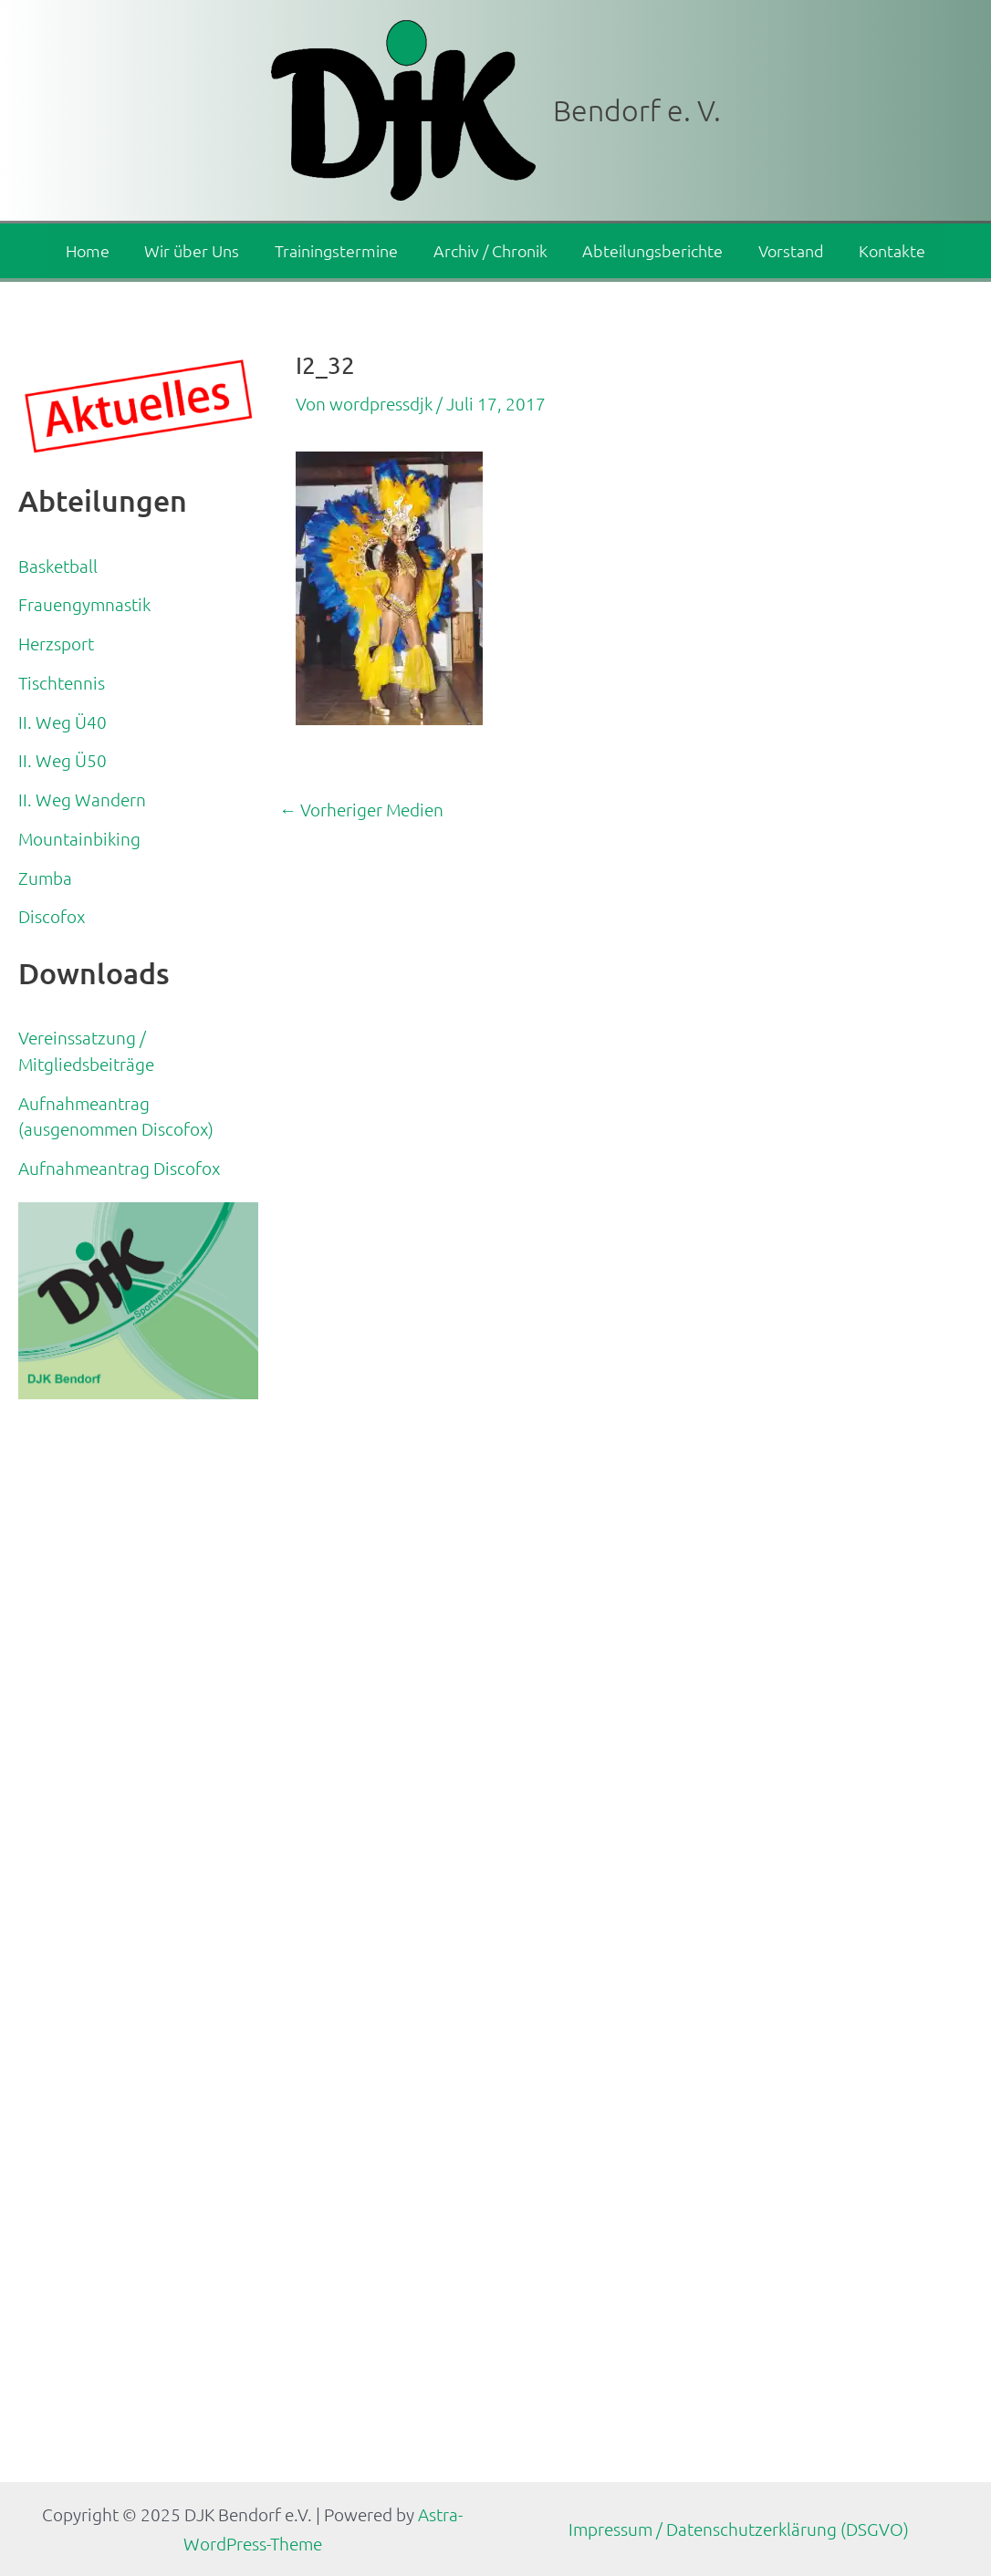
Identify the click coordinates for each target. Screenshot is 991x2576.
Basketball (58, 565)
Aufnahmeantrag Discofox (119, 1168)
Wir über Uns (197, 250)
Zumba (45, 877)
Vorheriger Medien (361, 809)
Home (95, 250)
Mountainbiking (79, 838)
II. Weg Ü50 (62, 760)
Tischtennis (61, 682)
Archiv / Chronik (490, 250)
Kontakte (885, 250)
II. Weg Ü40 (62, 721)
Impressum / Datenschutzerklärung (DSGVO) (739, 2529)
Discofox (51, 916)
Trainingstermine (339, 250)
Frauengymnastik (84, 604)
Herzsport (56, 643)
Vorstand (786, 250)
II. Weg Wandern (82, 799)
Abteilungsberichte (650, 250)
